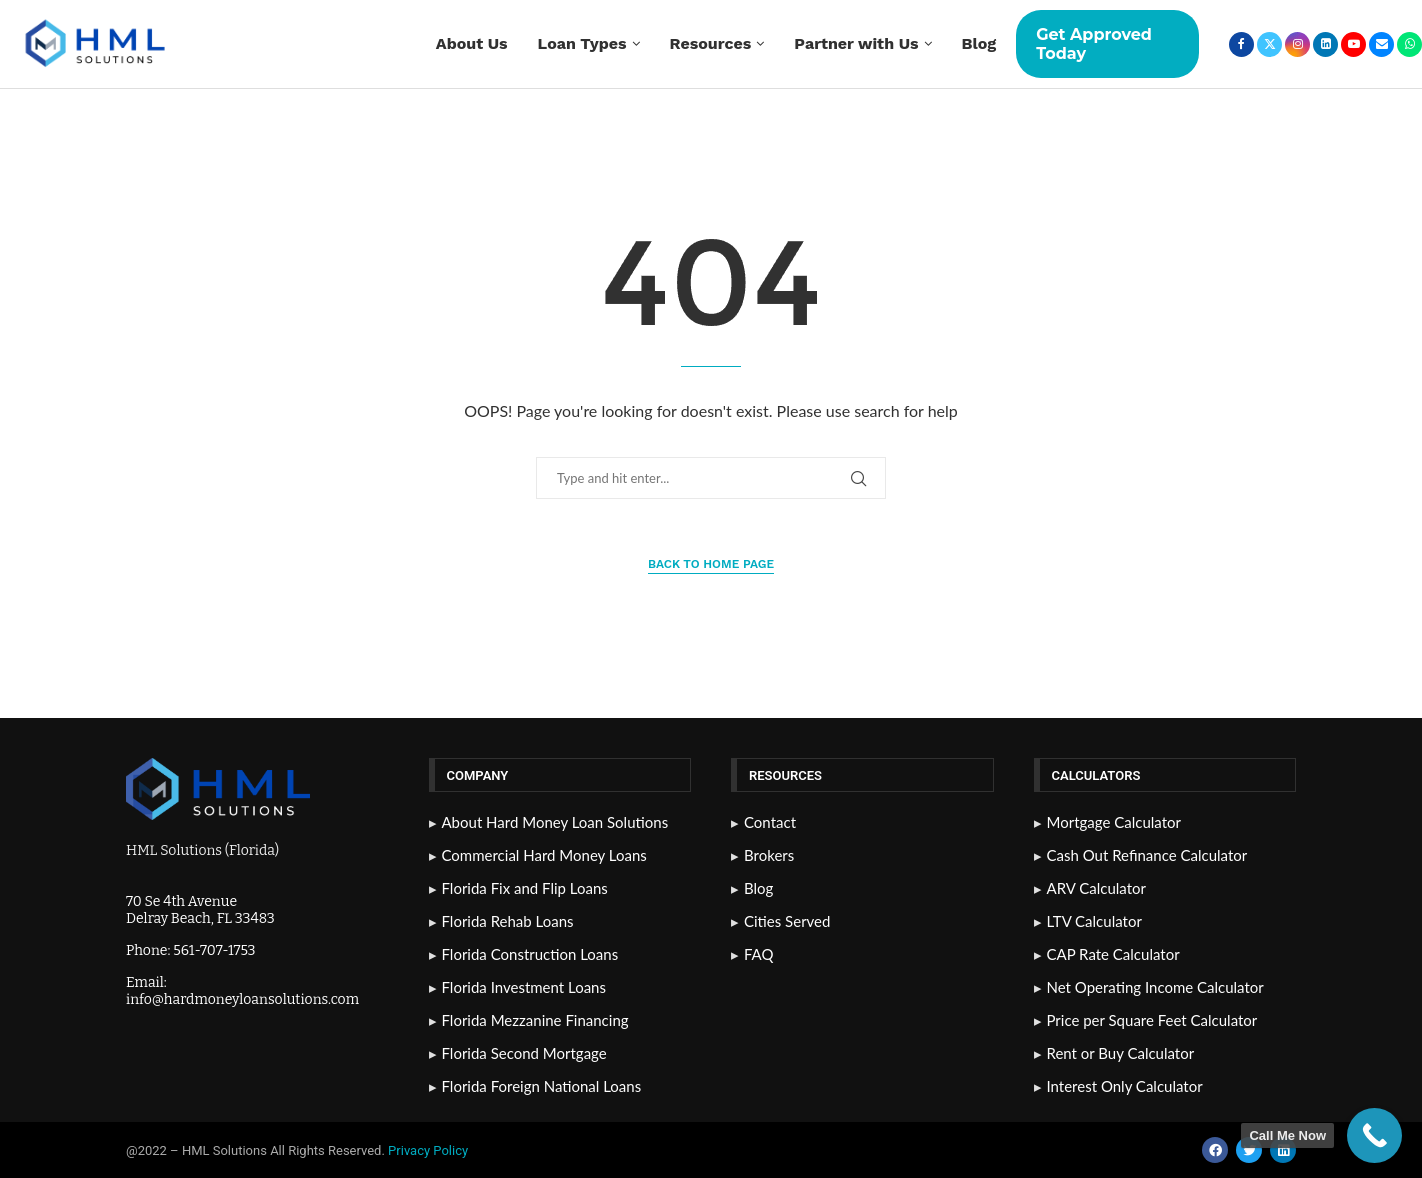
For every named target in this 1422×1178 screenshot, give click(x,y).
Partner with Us (856, 43)
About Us (472, 43)
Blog (979, 43)
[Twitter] (1269, 44)
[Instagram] (1297, 44)
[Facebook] (1241, 44)
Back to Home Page (711, 564)
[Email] (1381, 44)
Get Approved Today (1094, 44)
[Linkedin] (1325, 44)
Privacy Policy (429, 1150)
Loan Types (582, 43)
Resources (711, 43)
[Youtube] (1353, 44)
